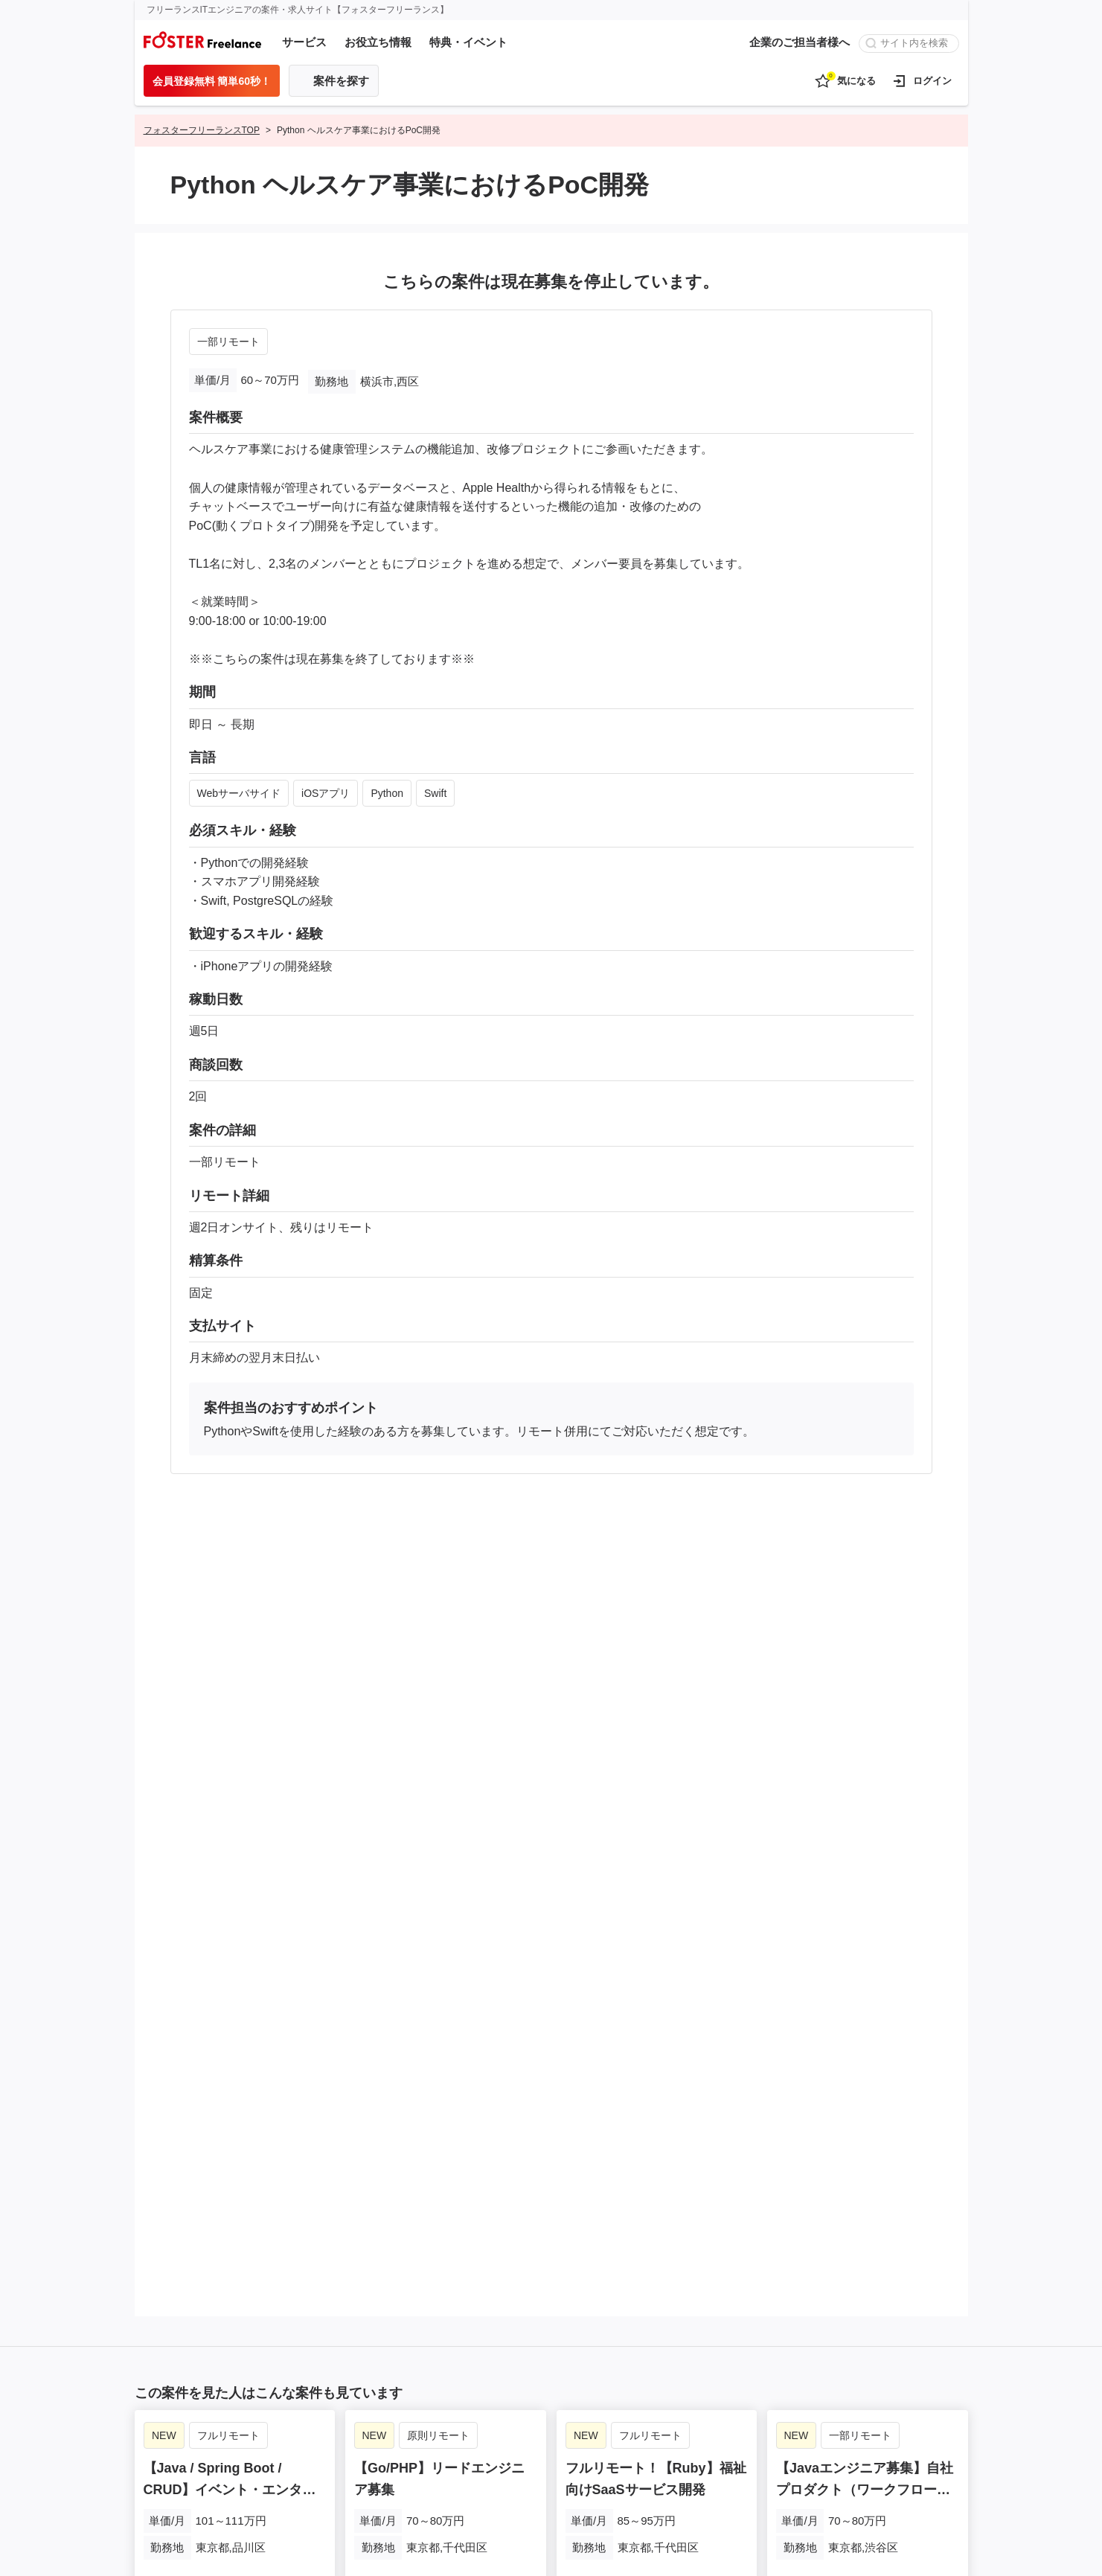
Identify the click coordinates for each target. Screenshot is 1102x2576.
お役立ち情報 (378, 42)
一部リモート (228, 341)
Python (387, 793)
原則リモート (439, 2433)
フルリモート (227, 2433)
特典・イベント (468, 42)
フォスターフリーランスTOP (202, 130)
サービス (304, 42)
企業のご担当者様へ (799, 42)
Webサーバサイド (239, 793)
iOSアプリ (325, 793)
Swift (435, 793)
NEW (164, 2433)
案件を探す (341, 80)
